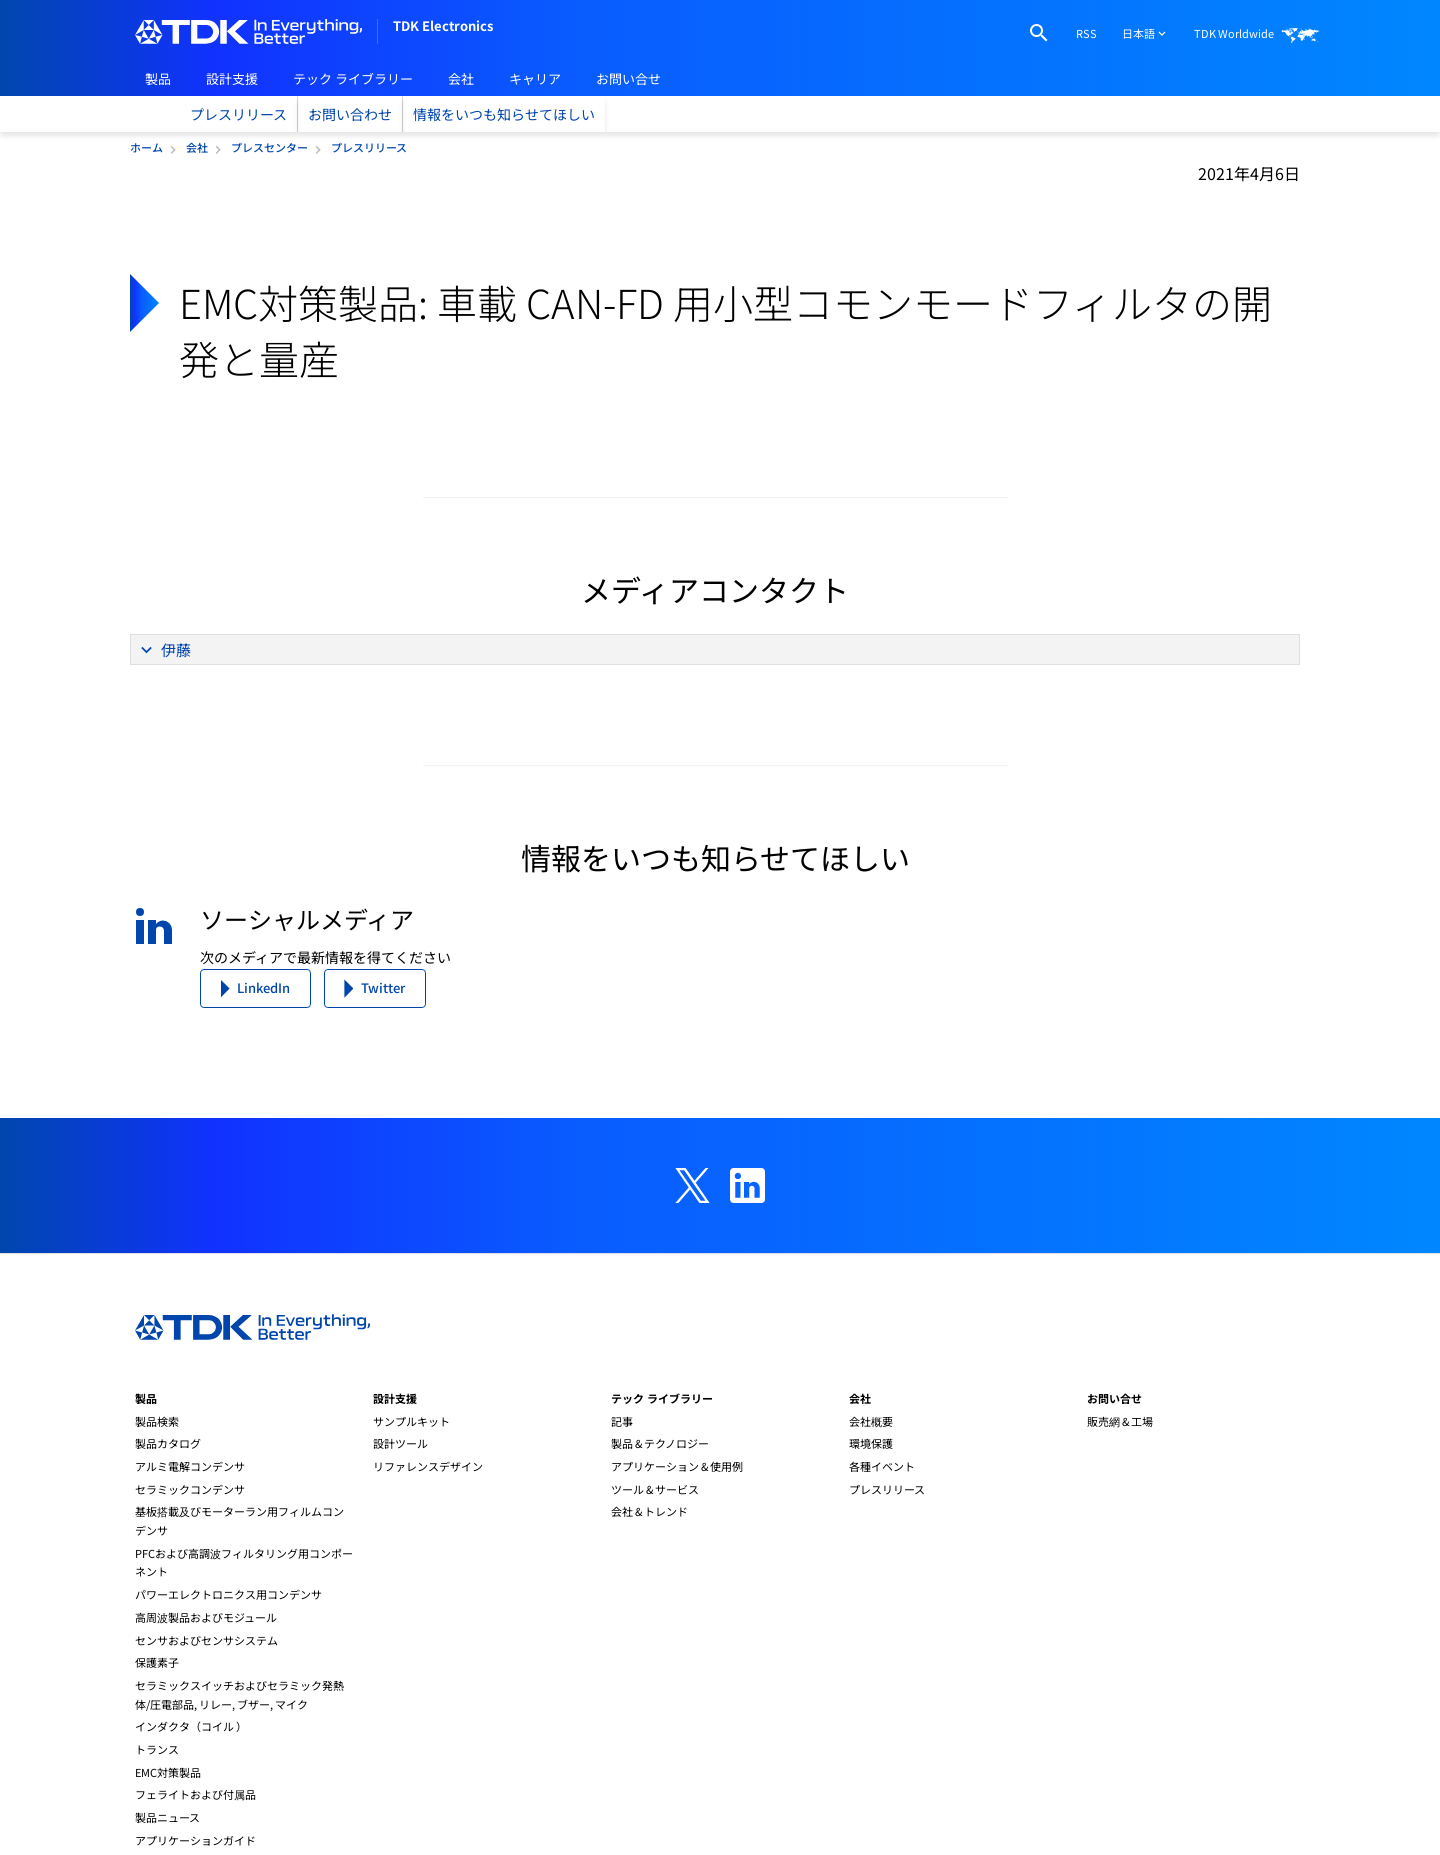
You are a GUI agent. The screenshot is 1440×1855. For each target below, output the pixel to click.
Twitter (383, 987)
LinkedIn (263, 987)
